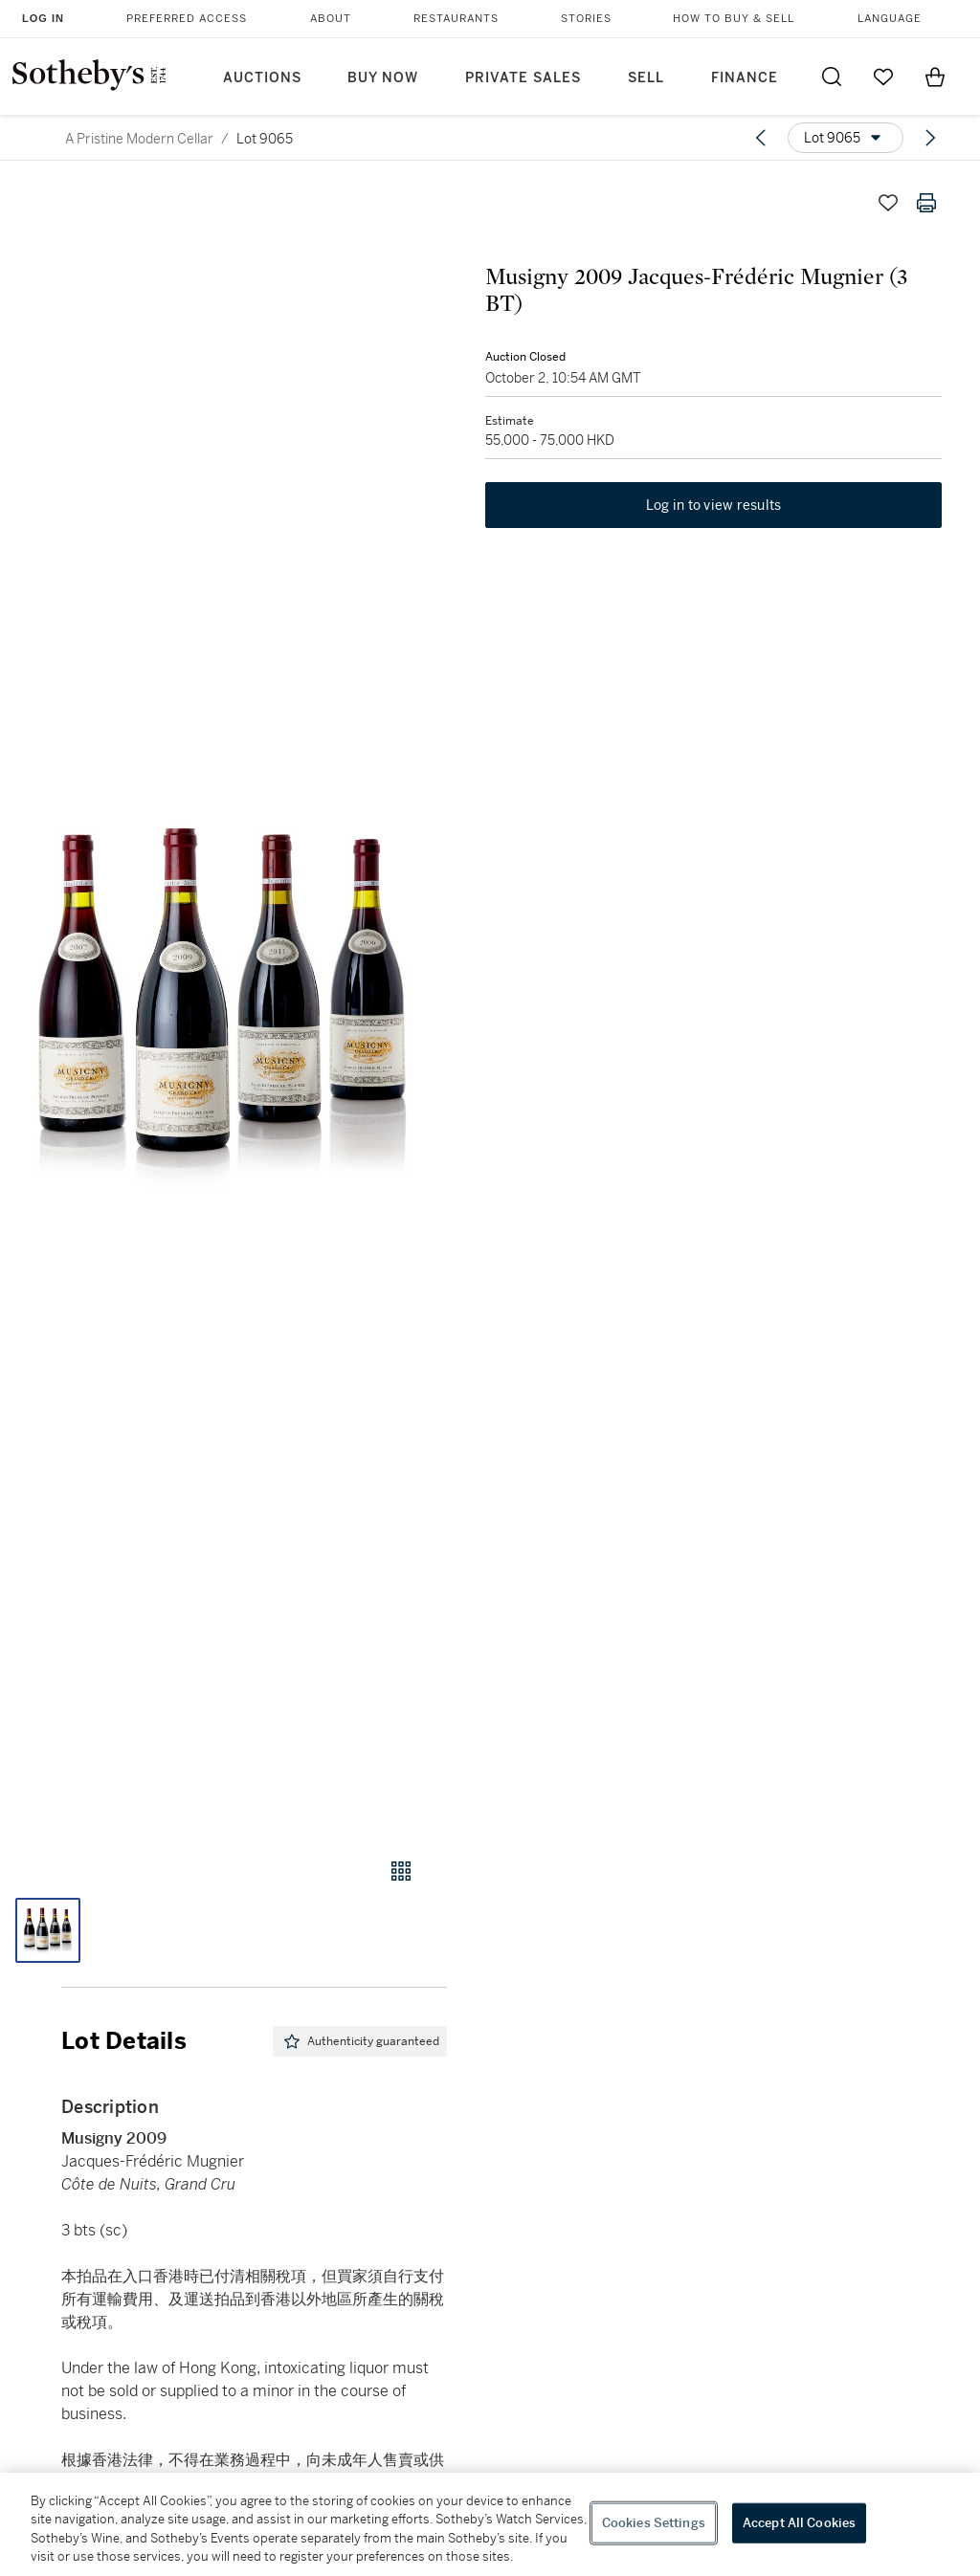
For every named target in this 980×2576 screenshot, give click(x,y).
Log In (43, 18)
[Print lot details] (926, 202)
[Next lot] (930, 137)
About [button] (330, 18)
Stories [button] (586, 18)
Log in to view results (714, 505)
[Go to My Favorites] (883, 76)
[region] (490, 2524)
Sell (646, 78)
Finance (744, 78)
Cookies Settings (653, 2523)
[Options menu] (845, 137)
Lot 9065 (264, 138)
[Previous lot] (761, 137)
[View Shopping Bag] (935, 76)
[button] (223, 1002)
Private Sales (523, 78)
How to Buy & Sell (733, 18)
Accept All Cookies (799, 2523)
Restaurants (456, 18)
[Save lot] (888, 202)
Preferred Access (186, 18)
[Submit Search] (831, 76)
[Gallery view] (401, 1871)
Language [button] (890, 18)
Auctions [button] (262, 78)
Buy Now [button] (382, 78)
